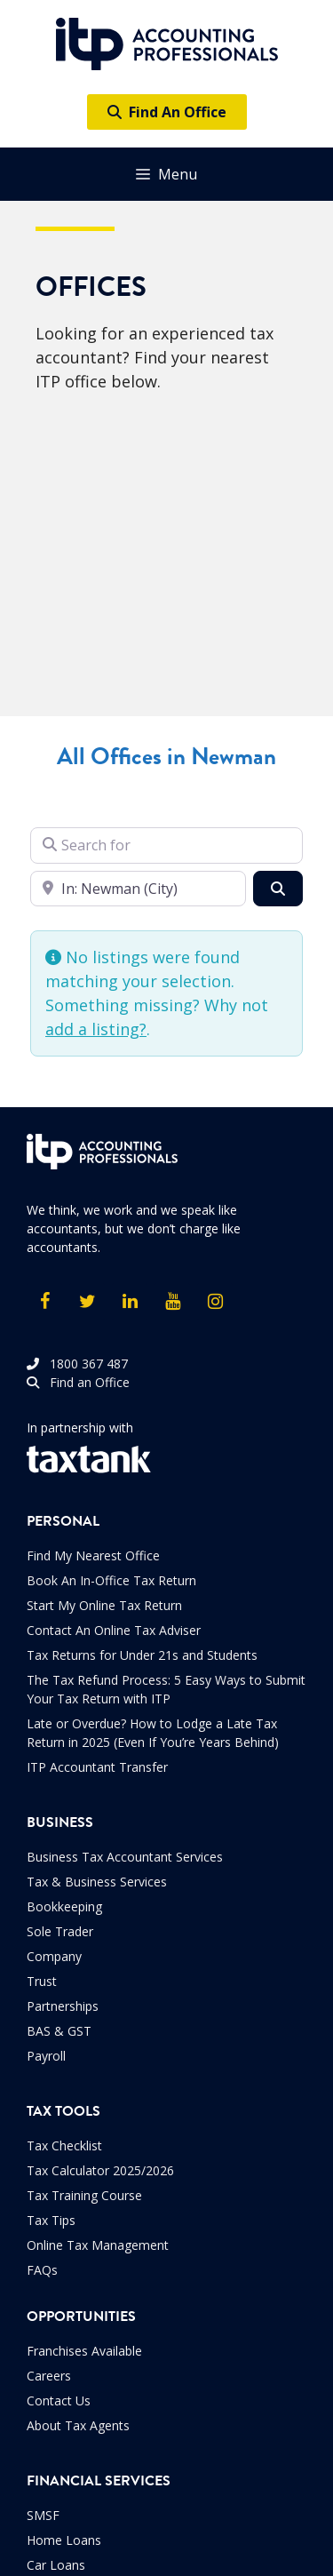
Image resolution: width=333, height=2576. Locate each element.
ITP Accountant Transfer (97, 1767)
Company (54, 1956)
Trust (42, 1981)
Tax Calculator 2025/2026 (100, 2170)
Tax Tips (51, 2220)
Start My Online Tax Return (104, 1605)
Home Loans (64, 2540)
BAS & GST (59, 2030)
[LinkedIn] (129, 1301)
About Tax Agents (78, 2425)
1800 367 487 (77, 1363)
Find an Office (78, 1382)
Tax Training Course (84, 2195)
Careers (49, 2375)
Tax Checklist (64, 2145)
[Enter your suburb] (138, 888)
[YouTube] (172, 1301)
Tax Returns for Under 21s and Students (142, 1655)
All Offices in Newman (166, 756)
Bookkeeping (64, 1906)
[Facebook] (44, 1301)
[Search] (278, 888)
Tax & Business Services (97, 1881)
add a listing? (96, 1029)
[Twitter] (87, 1301)
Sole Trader (60, 1931)
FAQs (42, 2269)
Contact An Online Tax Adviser (114, 1630)
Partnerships (63, 2006)
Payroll (46, 2055)
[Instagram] (215, 1301)
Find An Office (166, 112)
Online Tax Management (98, 2245)
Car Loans (56, 2564)
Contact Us (59, 2400)
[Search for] (166, 845)
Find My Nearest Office (93, 1555)
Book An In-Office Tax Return (111, 1580)
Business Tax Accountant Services (125, 1856)
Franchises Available (84, 2350)
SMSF (43, 2515)
